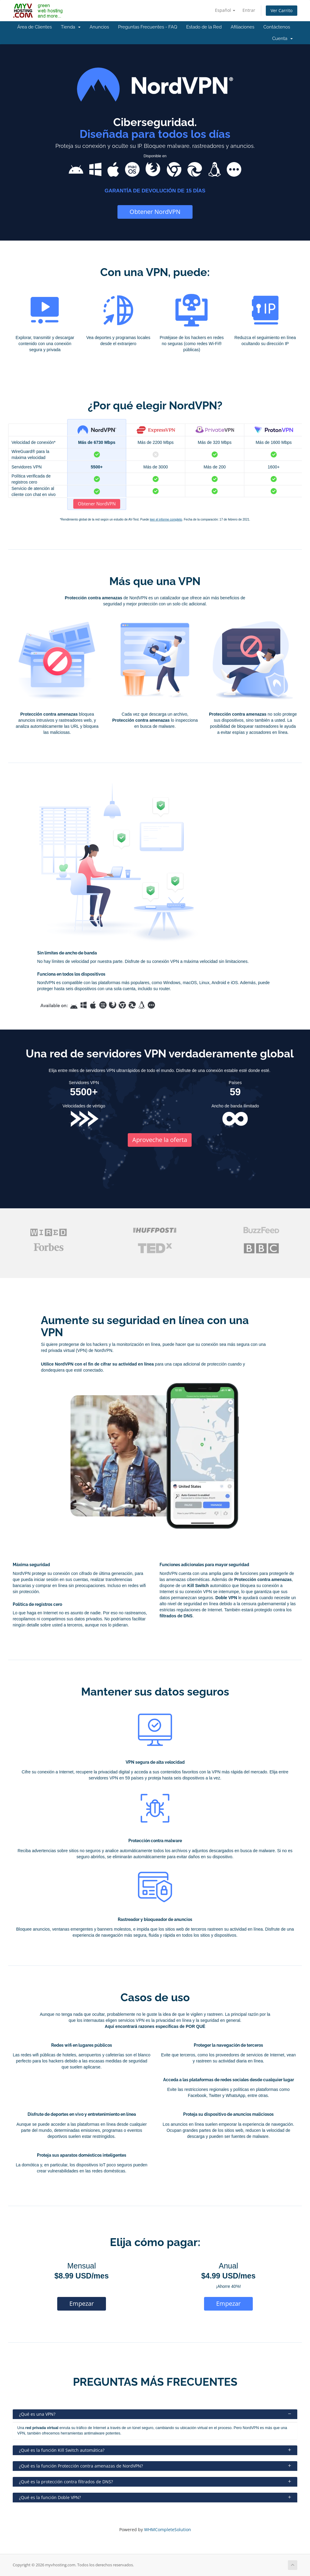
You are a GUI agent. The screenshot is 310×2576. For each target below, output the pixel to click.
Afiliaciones (242, 27)
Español (225, 10)
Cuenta (282, 38)
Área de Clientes (34, 27)
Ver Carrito (281, 10)
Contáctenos (276, 27)
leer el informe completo (166, 519)
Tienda (71, 27)
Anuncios (99, 27)
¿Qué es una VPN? (155, 2414)
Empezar (81, 2303)
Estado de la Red (204, 27)
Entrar (248, 10)
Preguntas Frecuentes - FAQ (147, 27)
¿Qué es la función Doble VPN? (155, 2497)
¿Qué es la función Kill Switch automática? (155, 2450)
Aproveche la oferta (159, 1140)
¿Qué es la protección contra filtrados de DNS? (155, 2481)
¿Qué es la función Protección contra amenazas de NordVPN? (155, 2466)
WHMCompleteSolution (167, 2529)
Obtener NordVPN (155, 212)
